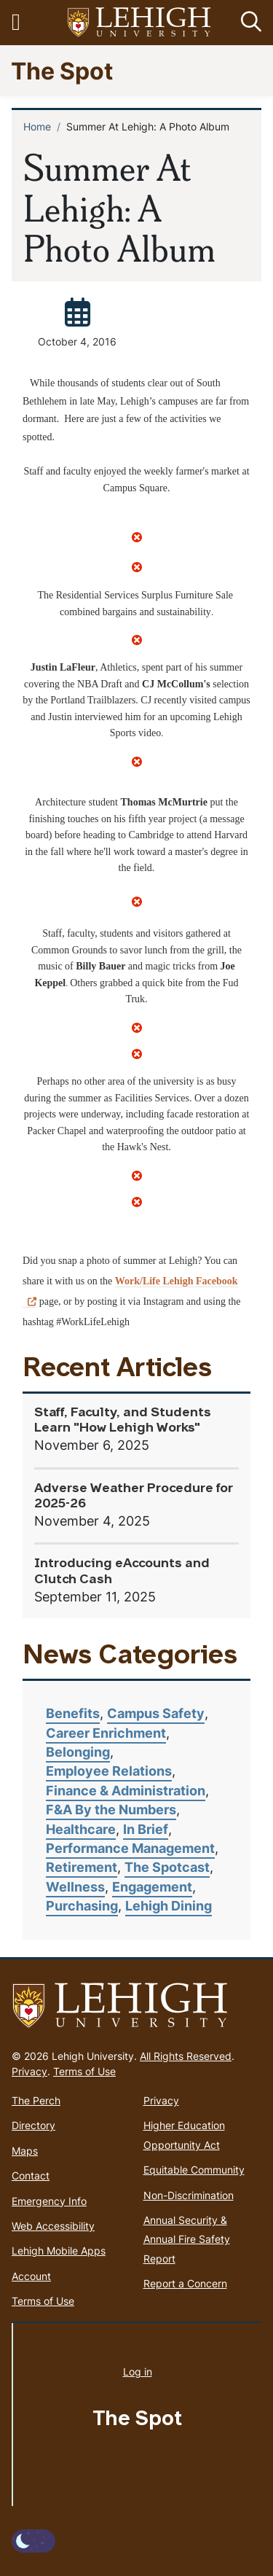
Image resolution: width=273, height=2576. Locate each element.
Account (31, 2276)
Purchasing (82, 1906)
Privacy (29, 2071)
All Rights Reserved (186, 2056)
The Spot (62, 70)
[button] (248, 22)
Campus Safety (156, 1713)
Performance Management (130, 1848)
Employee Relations (109, 1771)
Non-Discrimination (188, 2195)
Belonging (78, 1752)
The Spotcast (167, 1867)
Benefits (73, 1713)
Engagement (152, 1887)
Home (37, 126)
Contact (31, 2175)
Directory (33, 2125)
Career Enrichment (106, 1733)
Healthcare (81, 1829)
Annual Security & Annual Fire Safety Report (186, 2239)
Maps (25, 2151)
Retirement (81, 1867)
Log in (137, 2371)
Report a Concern (185, 2283)
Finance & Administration (125, 1790)
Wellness (75, 1887)
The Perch (36, 2100)
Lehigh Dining (168, 1906)
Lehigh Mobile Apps (59, 2250)
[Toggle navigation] (24, 23)
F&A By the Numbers (111, 1809)
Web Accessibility (53, 2226)
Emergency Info (49, 2201)
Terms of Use (84, 2071)
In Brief (145, 1829)
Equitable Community (194, 2170)
